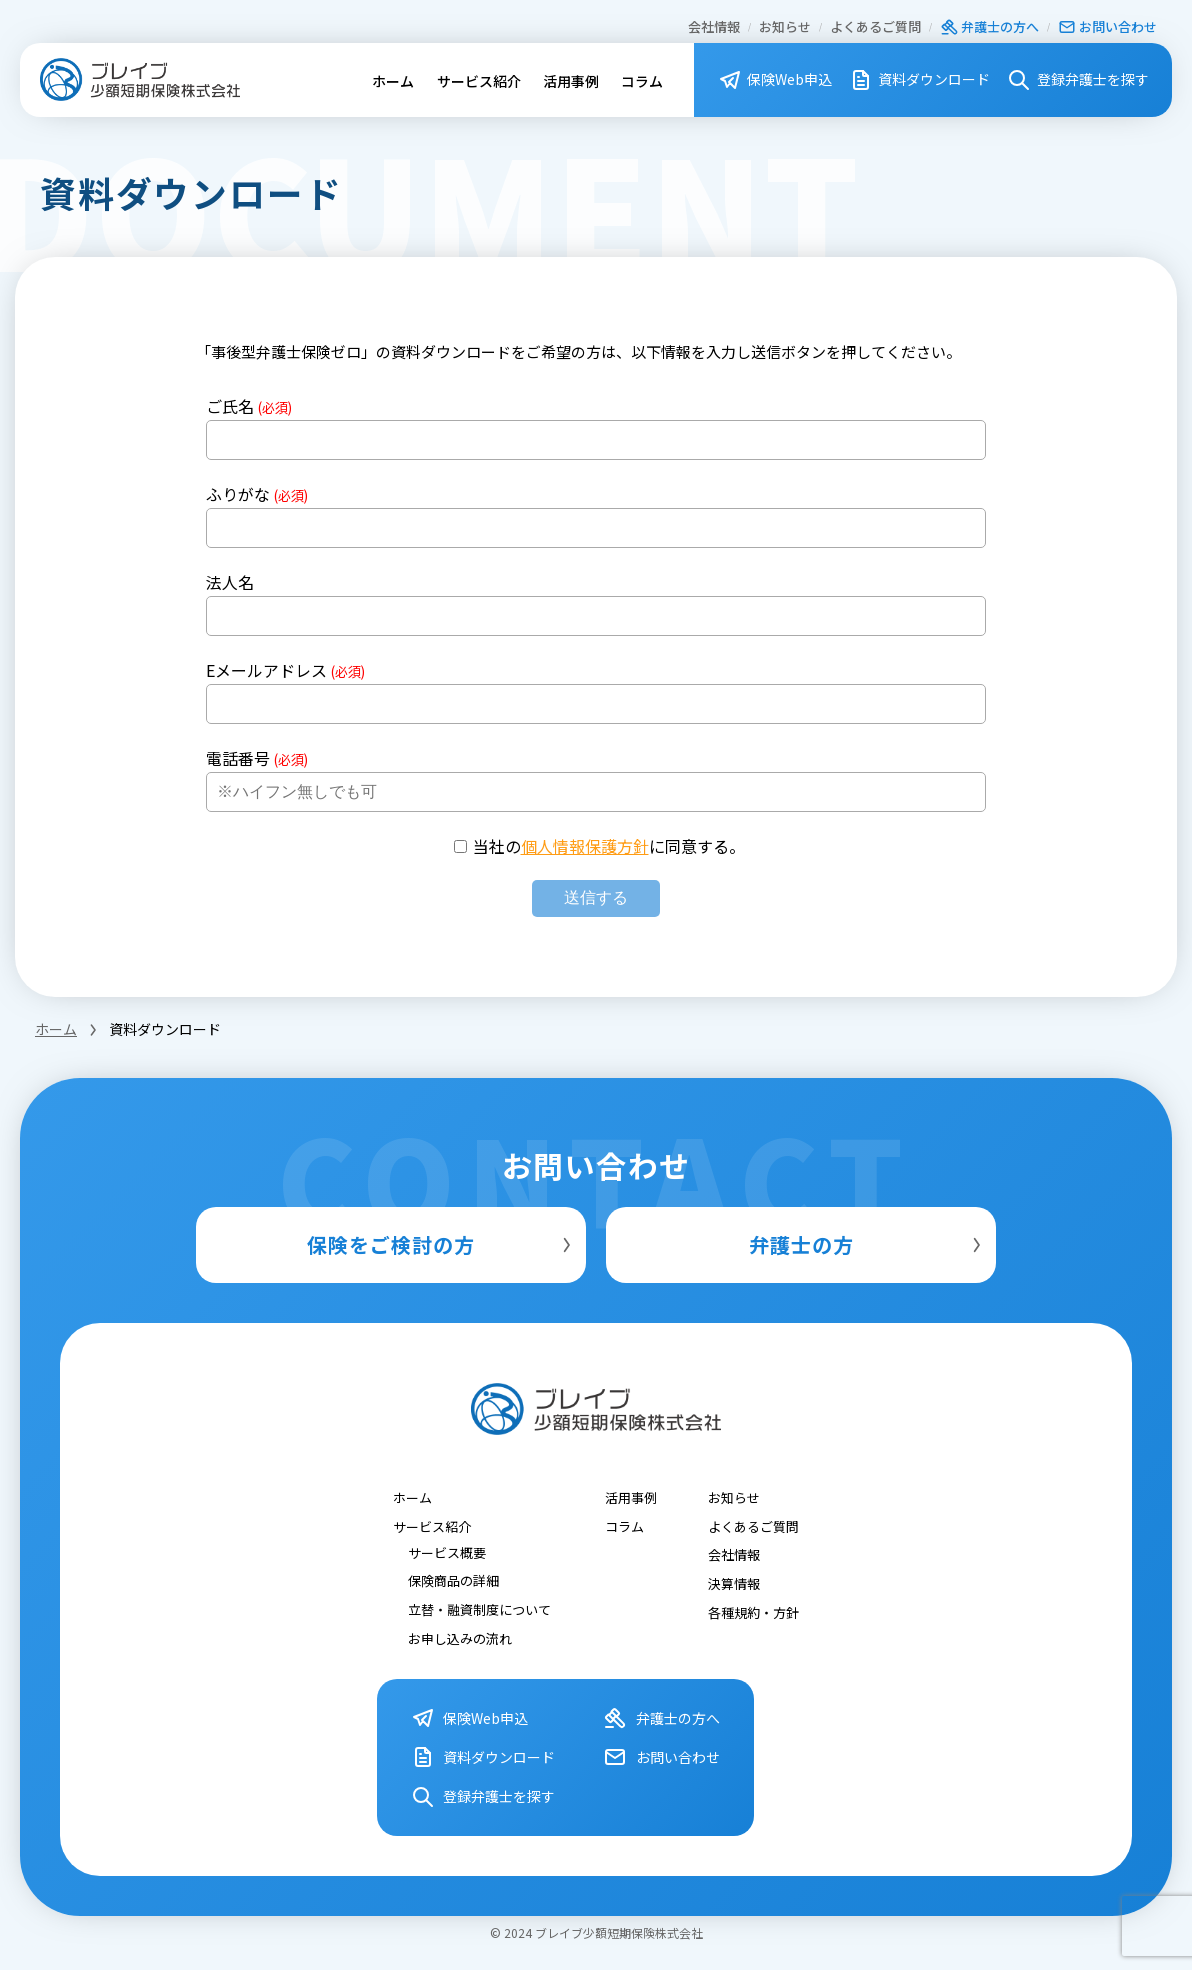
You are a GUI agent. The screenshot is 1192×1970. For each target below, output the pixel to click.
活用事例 (571, 81)
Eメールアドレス (285, 670)
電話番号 (257, 758)
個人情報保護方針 (585, 846)
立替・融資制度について (479, 1608)
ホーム (393, 81)
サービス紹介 (479, 81)
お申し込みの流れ (460, 1637)
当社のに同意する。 (609, 846)
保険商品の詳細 (453, 1580)
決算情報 (734, 1582)
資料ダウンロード (919, 80)
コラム (642, 81)
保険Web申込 (775, 80)
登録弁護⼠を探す (1077, 80)
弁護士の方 (868, 1244)
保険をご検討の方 (441, 1244)
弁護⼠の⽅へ (989, 26)
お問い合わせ (1107, 26)
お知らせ (785, 26)
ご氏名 (249, 406)
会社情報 (714, 26)
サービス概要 (447, 1551)
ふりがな (257, 494)
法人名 (230, 582)
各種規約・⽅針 (753, 1611)
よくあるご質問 (875, 26)
